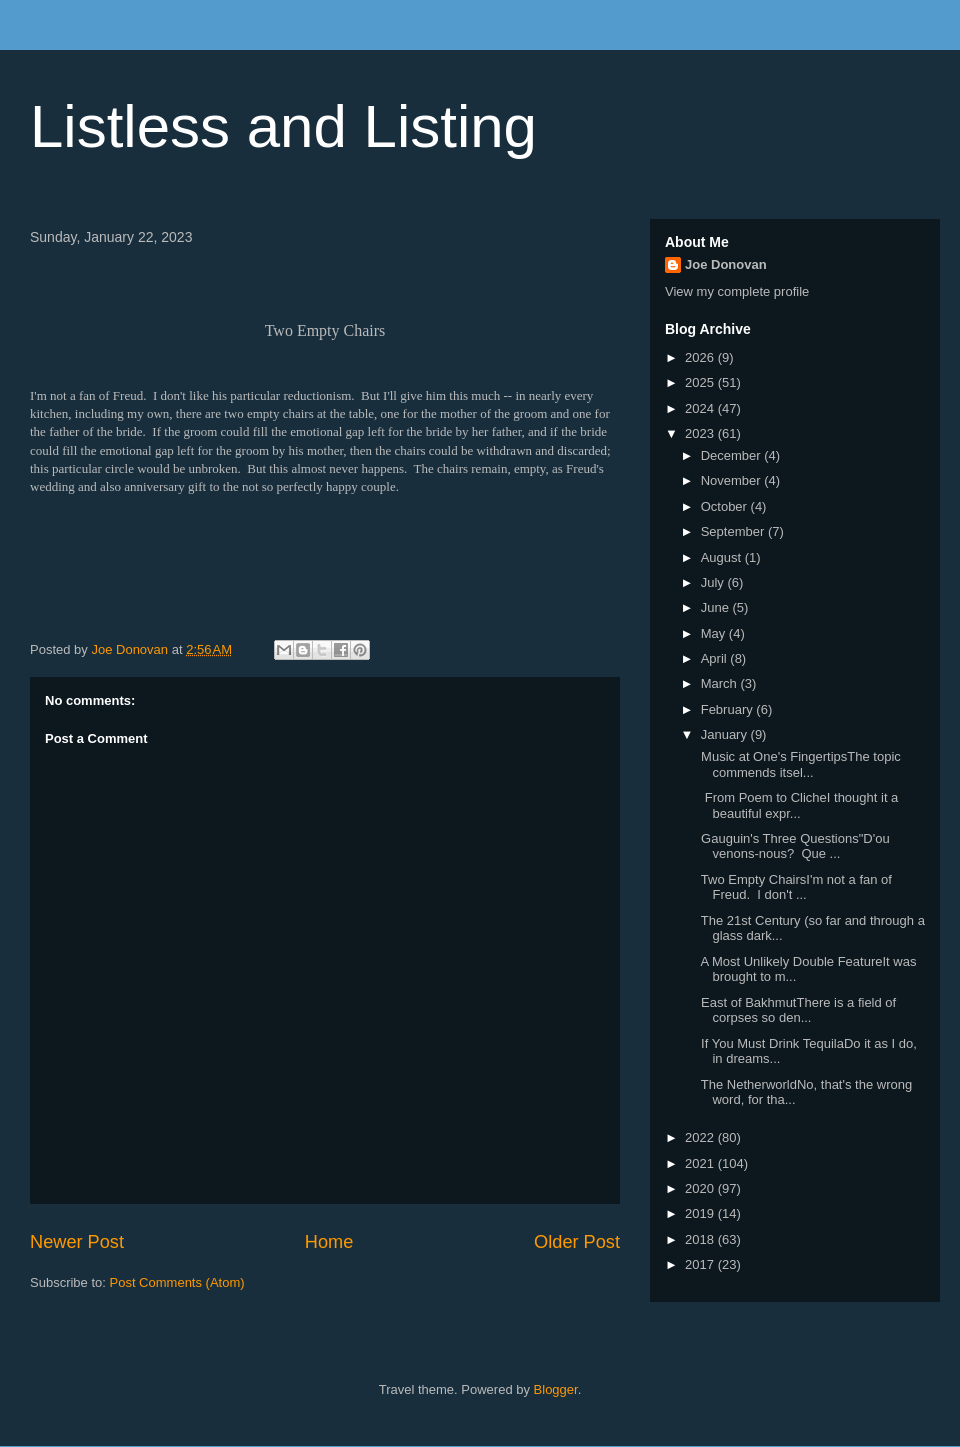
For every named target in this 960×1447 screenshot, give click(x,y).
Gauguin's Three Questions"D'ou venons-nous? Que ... (793, 846)
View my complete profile (737, 291)
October (726, 506)
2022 (701, 1137)
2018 (701, 1239)
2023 (701, 433)
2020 (701, 1188)
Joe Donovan (726, 264)
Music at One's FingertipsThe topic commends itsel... (798, 764)
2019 (701, 1213)
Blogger (556, 1389)
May (715, 633)
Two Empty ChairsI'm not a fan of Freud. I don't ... (794, 887)
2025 (701, 382)
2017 (701, 1264)
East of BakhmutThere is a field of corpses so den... (796, 1010)
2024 (701, 408)
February (729, 709)
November (733, 480)
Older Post (577, 1242)
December (733, 455)
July (714, 582)
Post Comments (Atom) (177, 1282)
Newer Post (77, 1242)
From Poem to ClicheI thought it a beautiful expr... (797, 805)
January (726, 734)
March (721, 683)
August (723, 557)
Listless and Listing (283, 126)
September (734, 531)
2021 (701, 1163)
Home (329, 1242)
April (716, 658)
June (717, 607)
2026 (701, 357)
